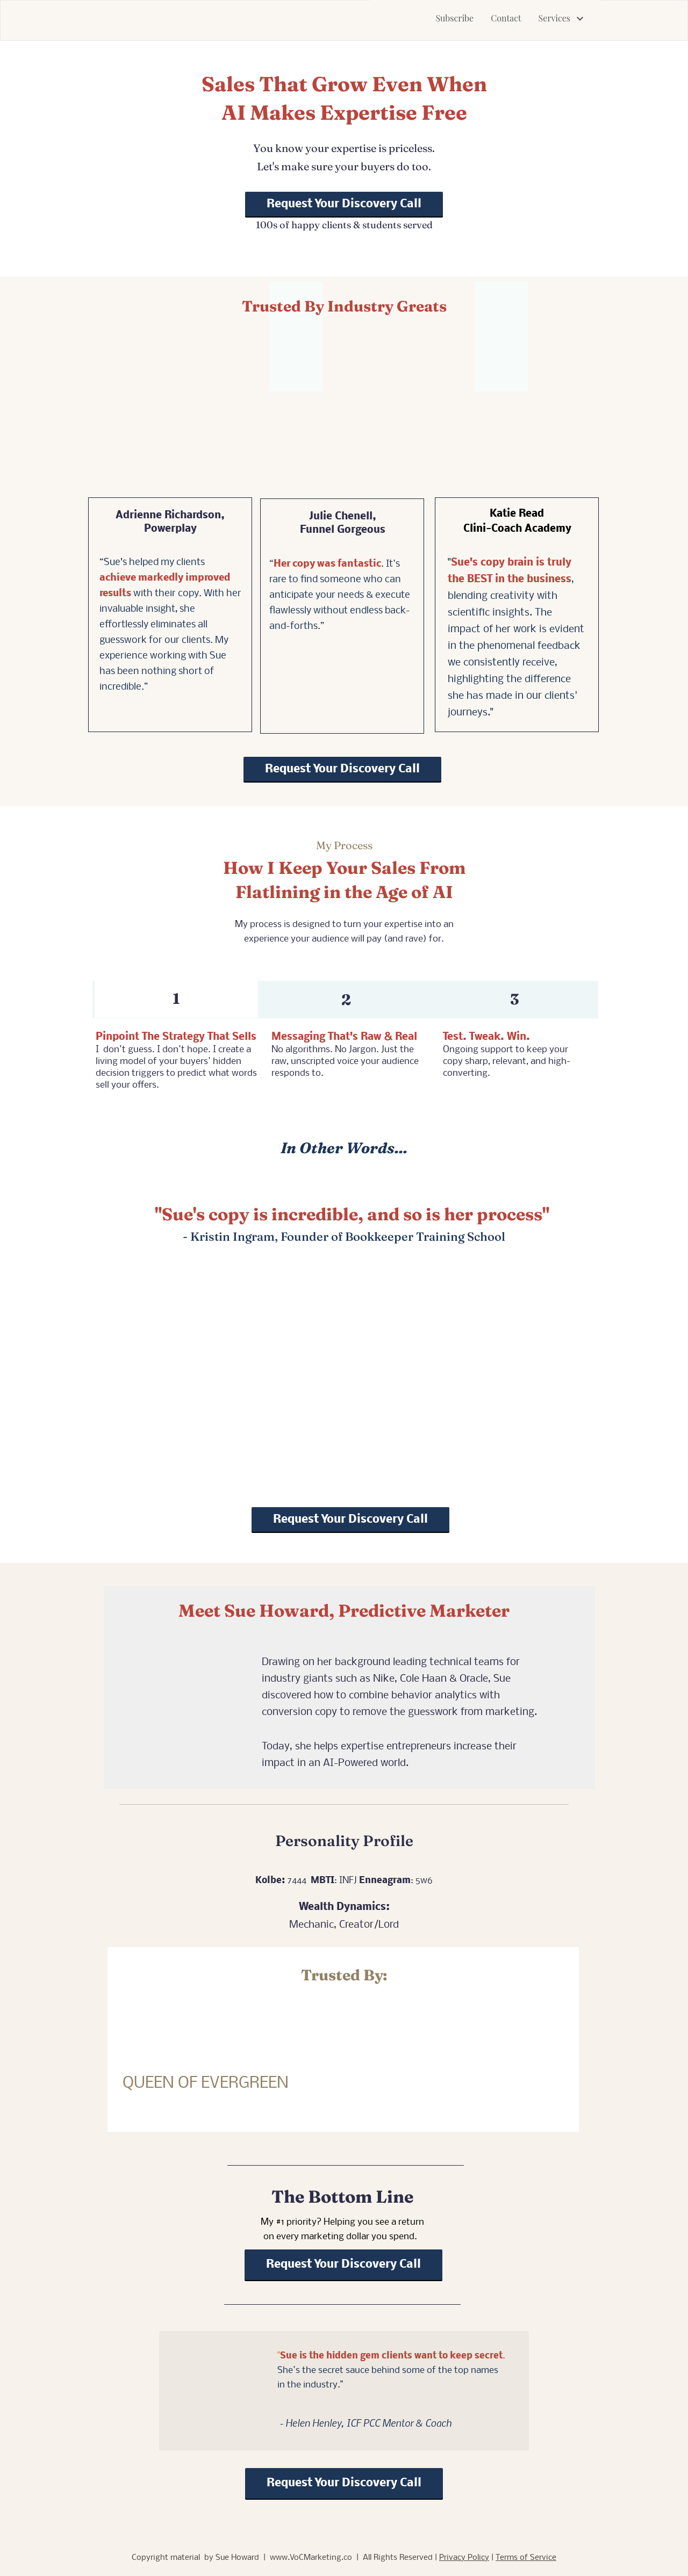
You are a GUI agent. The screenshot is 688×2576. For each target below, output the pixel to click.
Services (561, 18)
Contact (506, 18)
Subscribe (454, 18)
